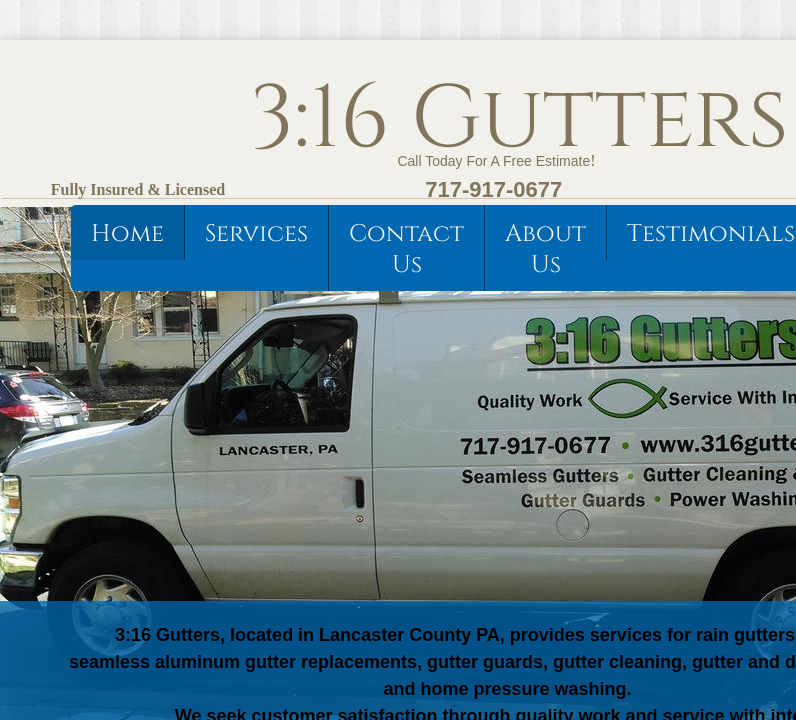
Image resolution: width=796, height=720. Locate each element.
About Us (545, 249)
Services (256, 234)
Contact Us (406, 249)
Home (127, 234)
